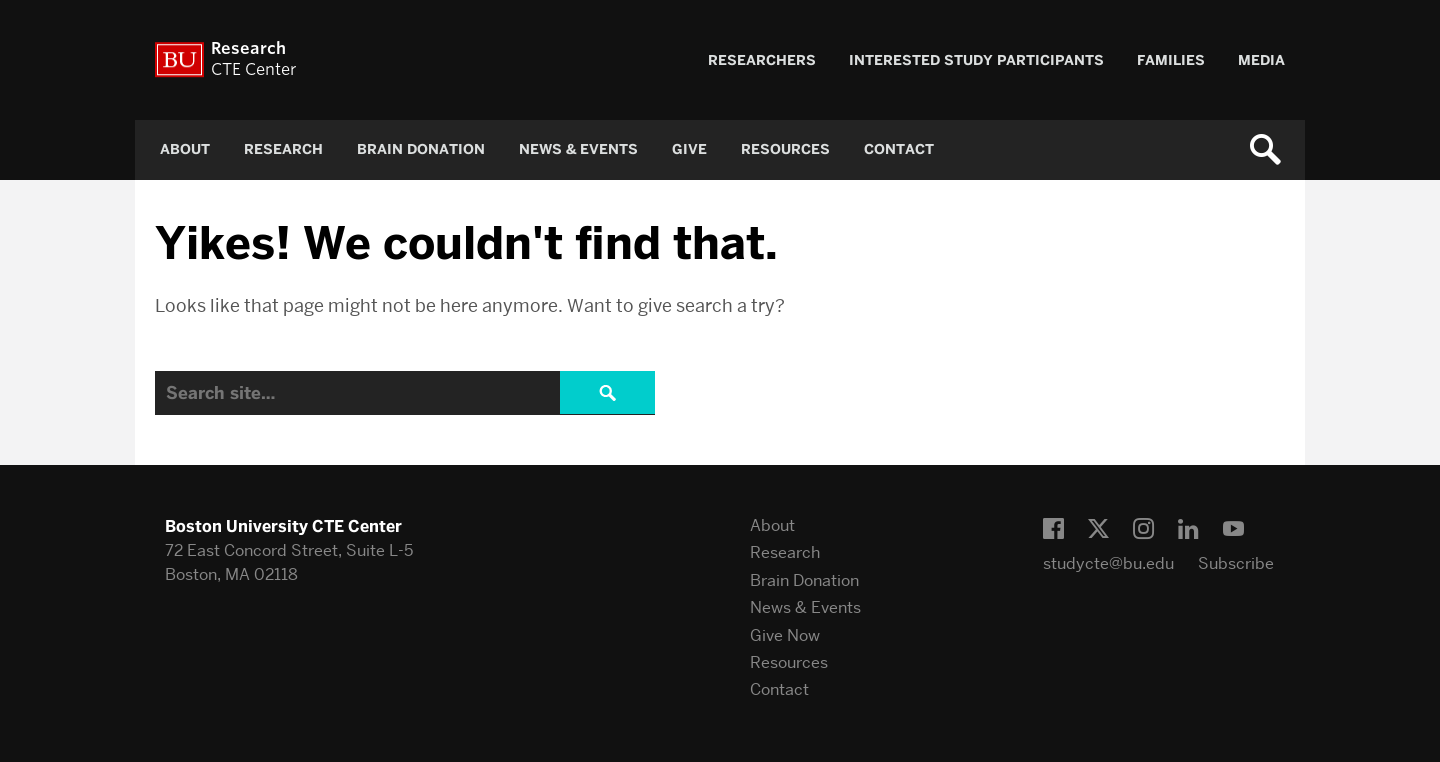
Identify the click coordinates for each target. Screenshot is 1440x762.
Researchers (762, 60)
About (185, 149)
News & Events (578, 149)
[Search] (405, 393)
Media (1261, 60)
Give (689, 149)
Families (1171, 60)
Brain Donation (421, 149)
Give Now (785, 635)
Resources (785, 149)
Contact (899, 149)
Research (283, 149)
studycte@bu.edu (1108, 563)
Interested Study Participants (976, 60)
